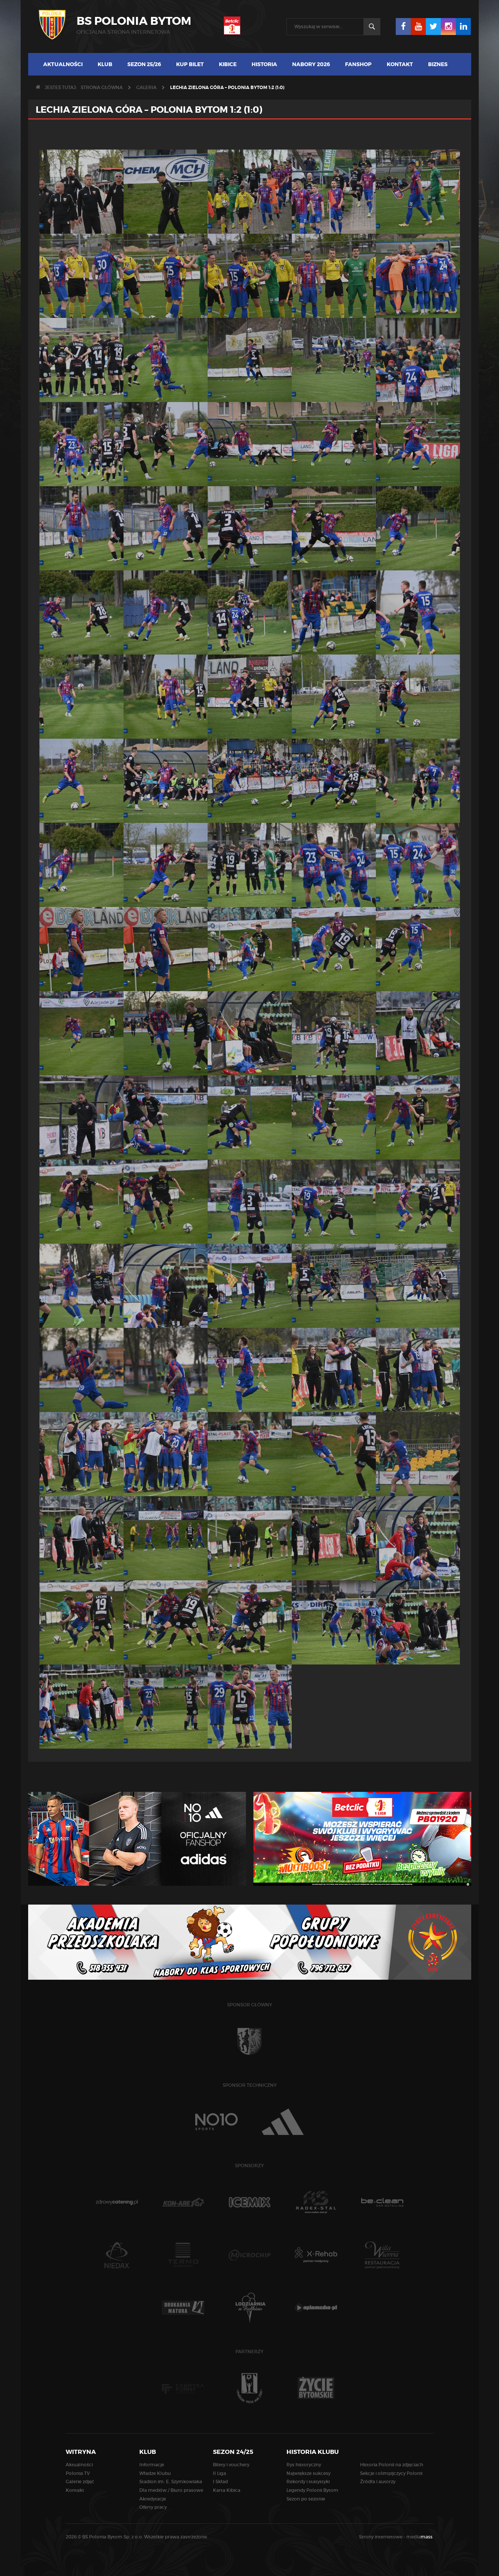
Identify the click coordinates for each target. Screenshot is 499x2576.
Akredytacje (152, 2499)
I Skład (220, 2481)
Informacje (151, 2464)
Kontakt (400, 64)
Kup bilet (190, 64)
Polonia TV (78, 2473)
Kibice (228, 64)
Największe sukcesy (308, 2473)
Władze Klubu (155, 2473)
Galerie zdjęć (80, 2481)
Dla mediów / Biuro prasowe (171, 2490)
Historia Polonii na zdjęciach (391, 2464)
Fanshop (358, 64)
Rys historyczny (303, 2464)
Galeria (146, 87)
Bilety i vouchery (231, 2464)
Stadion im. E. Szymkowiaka (170, 2481)
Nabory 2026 (311, 64)
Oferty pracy (153, 2507)
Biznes (438, 64)
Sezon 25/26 (144, 64)
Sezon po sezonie (305, 2499)
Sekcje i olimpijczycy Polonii (391, 2473)
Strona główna (102, 87)
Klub (105, 64)
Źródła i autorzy (377, 2481)
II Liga (219, 2473)
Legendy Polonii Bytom (312, 2490)
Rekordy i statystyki (308, 2481)
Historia (264, 64)
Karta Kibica (226, 2490)
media (420, 2537)
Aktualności (63, 64)
